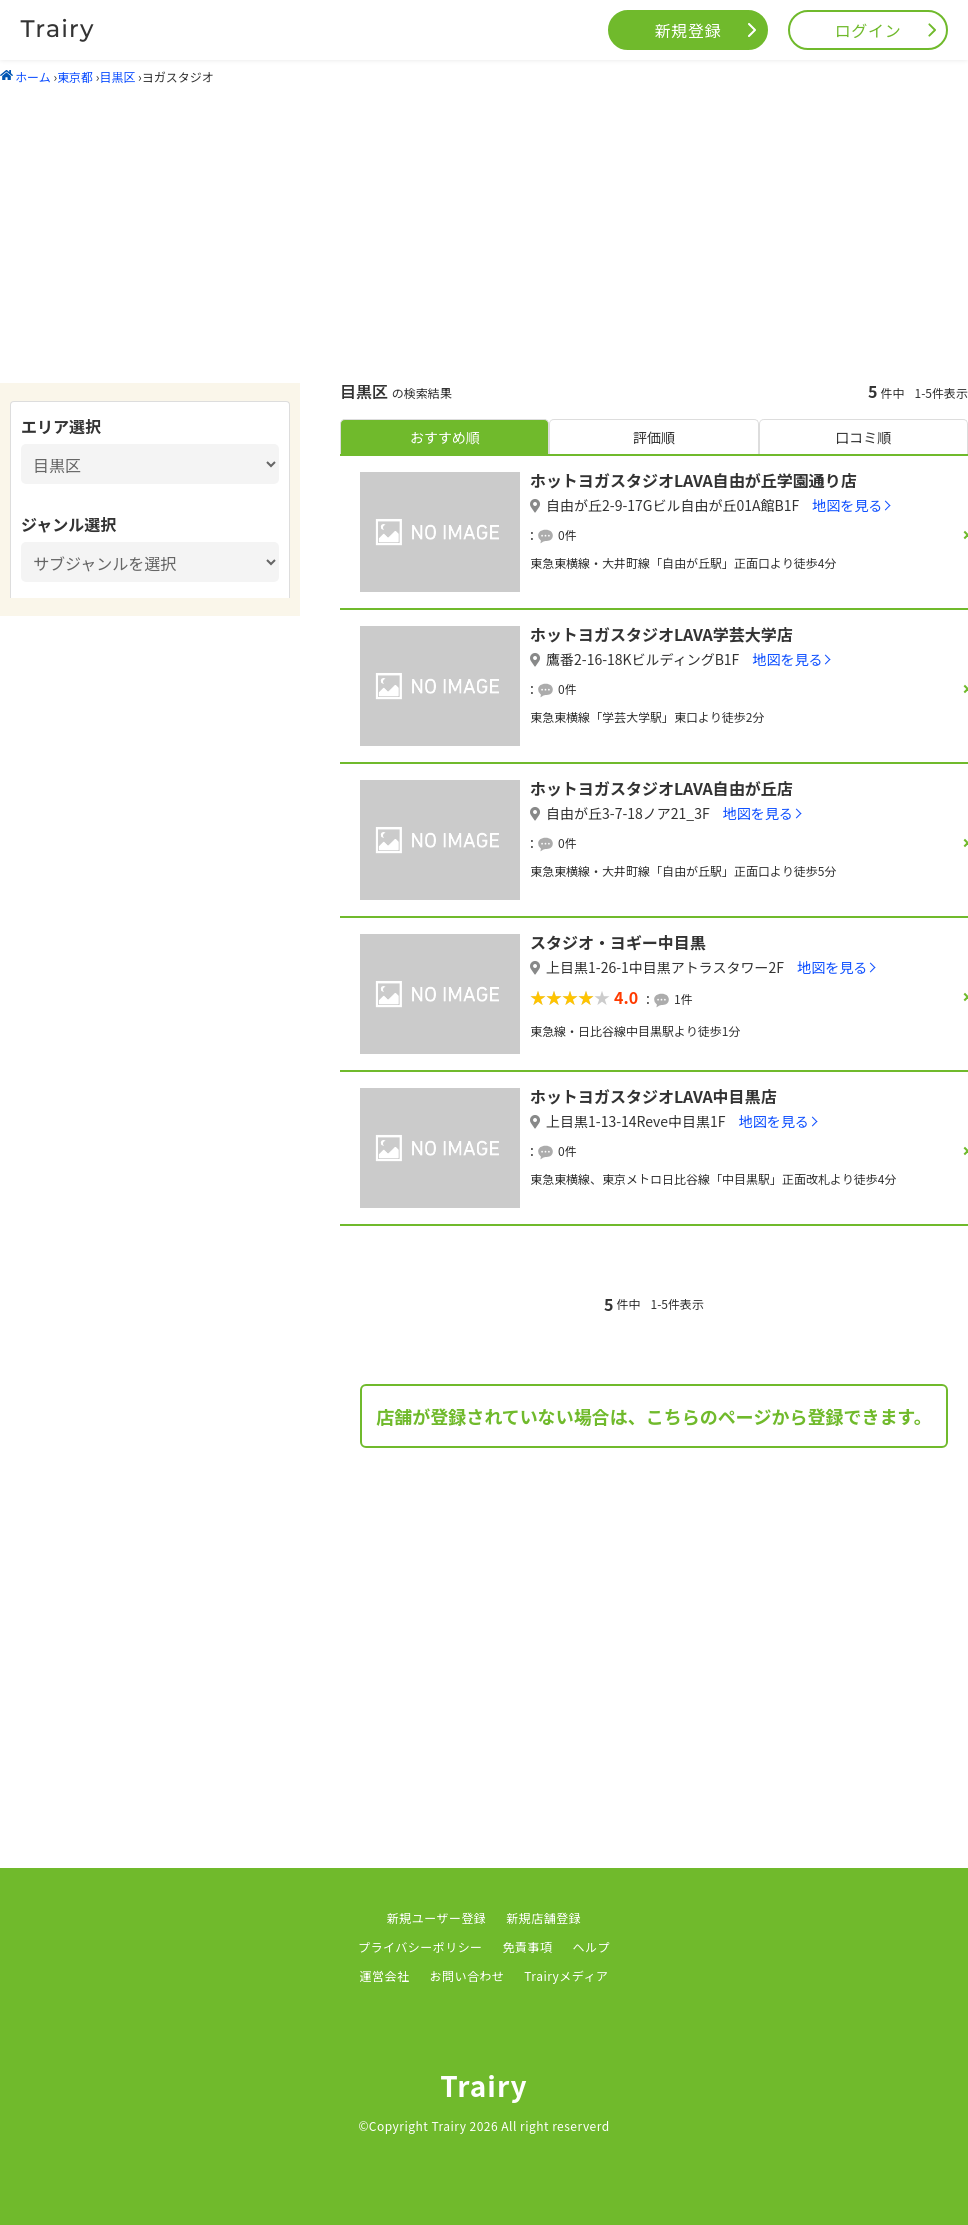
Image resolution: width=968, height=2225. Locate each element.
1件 (683, 998)
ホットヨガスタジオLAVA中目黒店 (653, 1096)
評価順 (654, 437)
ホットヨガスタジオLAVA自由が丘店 (661, 788)
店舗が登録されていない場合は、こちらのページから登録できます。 (653, 1416)
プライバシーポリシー (420, 1946)
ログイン (868, 30)
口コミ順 (863, 437)
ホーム (25, 76)
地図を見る (847, 505)
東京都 (75, 76)
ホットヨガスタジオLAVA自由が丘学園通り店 (693, 480)
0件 (567, 534)
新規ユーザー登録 (437, 1917)
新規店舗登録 (543, 1917)
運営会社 (385, 1975)
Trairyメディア (566, 1975)
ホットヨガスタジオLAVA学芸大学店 (661, 634)
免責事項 (528, 1946)
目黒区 (117, 76)
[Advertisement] (484, 233)
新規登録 (688, 30)
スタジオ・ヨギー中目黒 (618, 942)
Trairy (484, 2085)
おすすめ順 (445, 437)
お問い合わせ (466, 1975)
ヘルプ (591, 1946)
